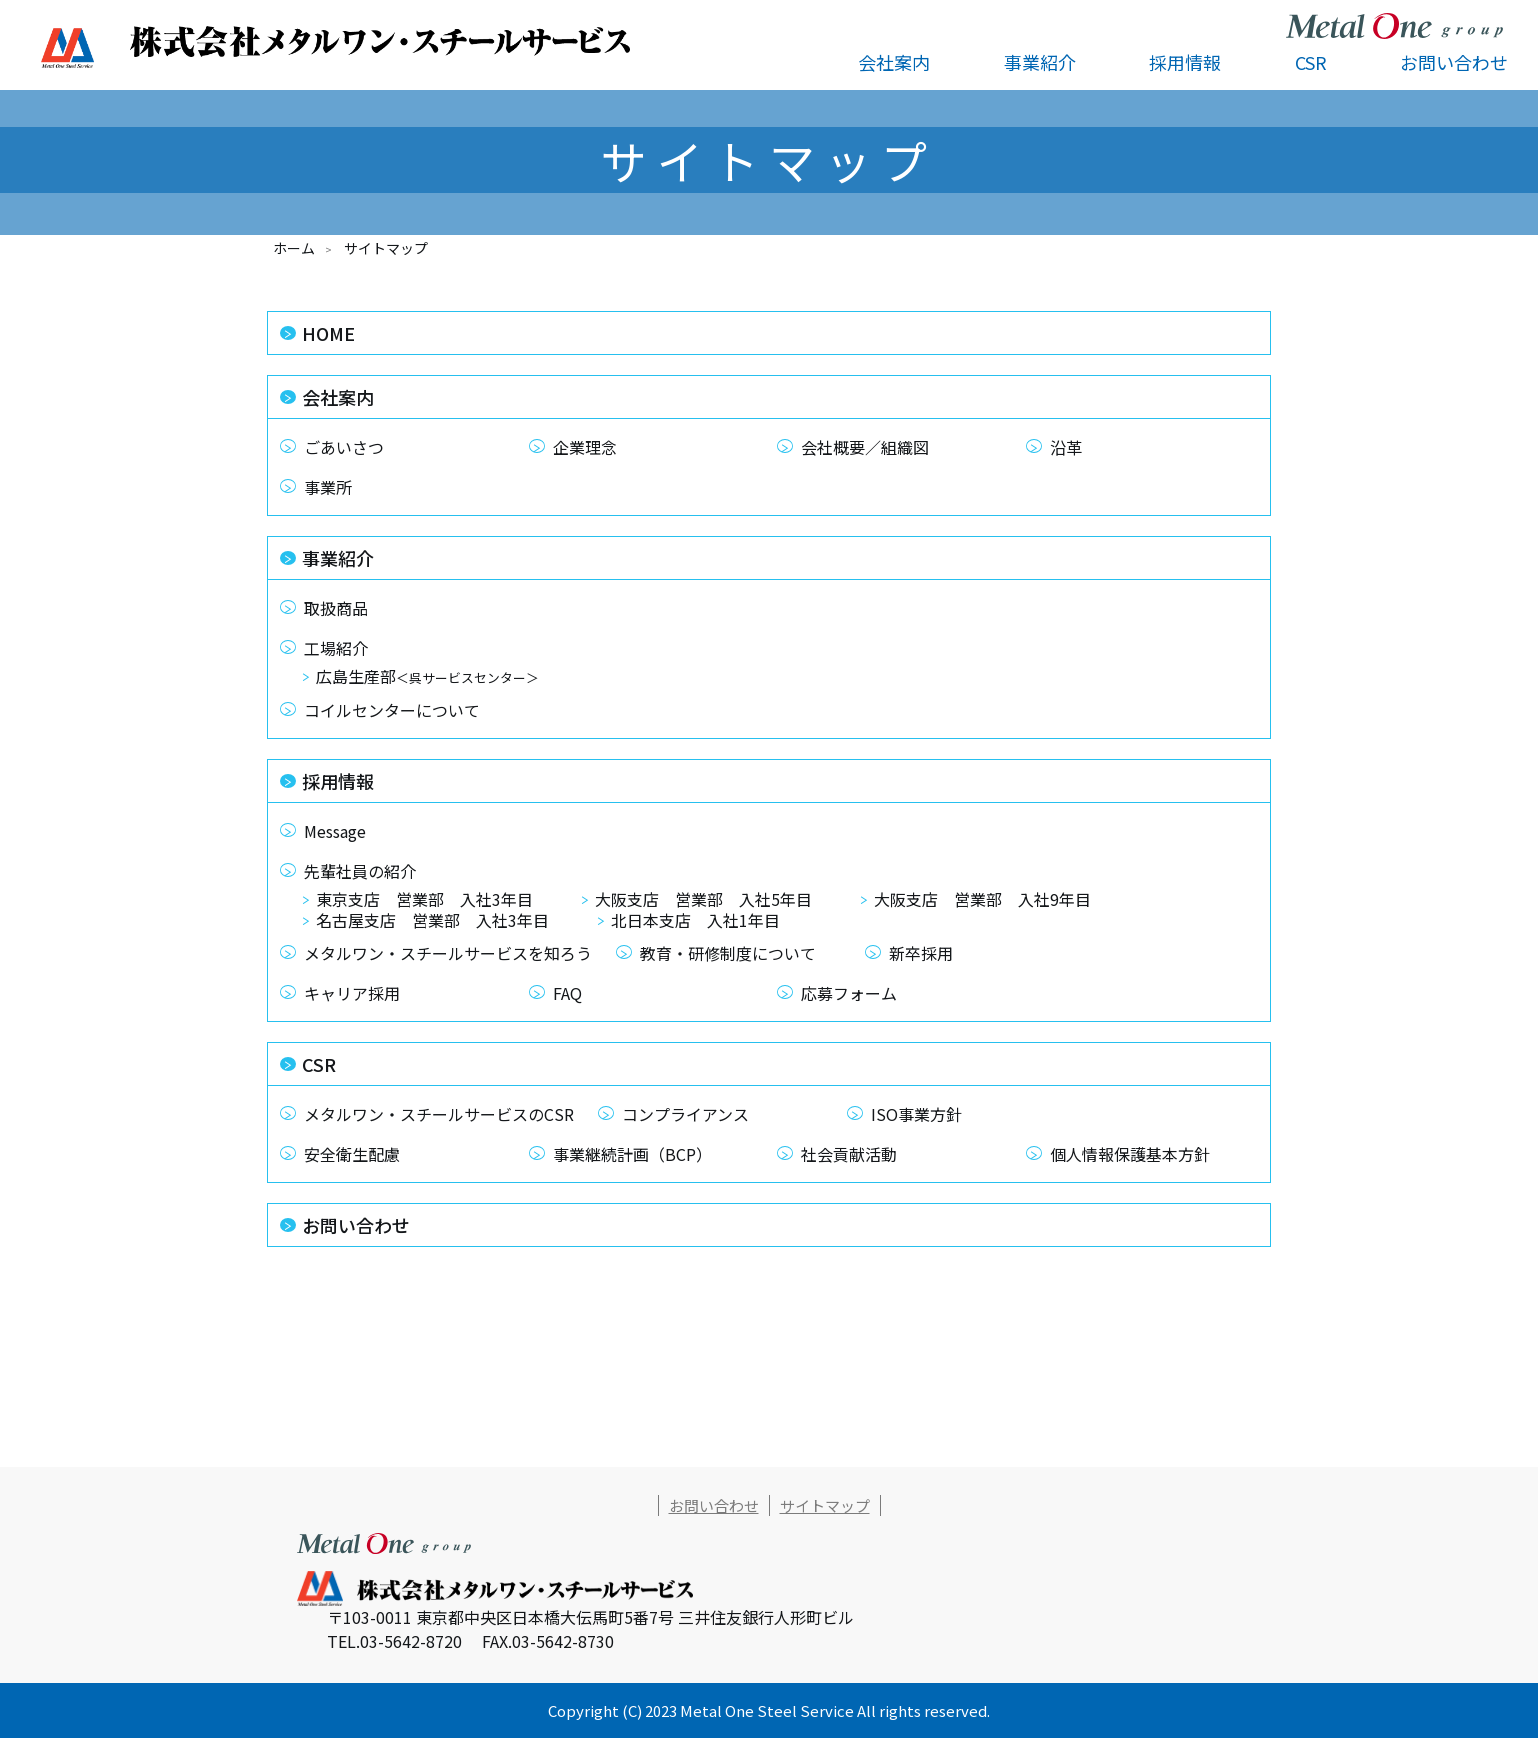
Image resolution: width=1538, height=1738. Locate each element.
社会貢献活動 (849, 1154)
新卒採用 (921, 953)
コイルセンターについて (392, 710)
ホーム (294, 248)
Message (335, 831)
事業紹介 (338, 558)
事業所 (328, 487)
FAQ (567, 993)
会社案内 (338, 397)
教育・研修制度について (728, 953)
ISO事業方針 (916, 1114)
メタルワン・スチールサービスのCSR (439, 1114)
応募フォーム (849, 993)
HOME (328, 333)
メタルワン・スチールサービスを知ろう (448, 953)
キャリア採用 (352, 993)
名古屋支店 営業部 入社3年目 (432, 922)
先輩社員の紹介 (360, 871)
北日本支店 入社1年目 (695, 922)
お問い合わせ (1454, 62)
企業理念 (585, 447)
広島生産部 (427, 678)
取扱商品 (336, 608)
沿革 (1066, 447)
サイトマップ (825, 1505)
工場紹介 (336, 648)
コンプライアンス (685, 1114)
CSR (319, 1064)
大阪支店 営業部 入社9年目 (982, 901)
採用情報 (338, 781)
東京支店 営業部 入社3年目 (424, 901)
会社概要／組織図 (865, 447)
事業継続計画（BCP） (632, 1154)
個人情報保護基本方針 (1130, 1154)
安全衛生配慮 (352, 1154)
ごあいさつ (344, 447)
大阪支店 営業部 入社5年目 (703, 901)
